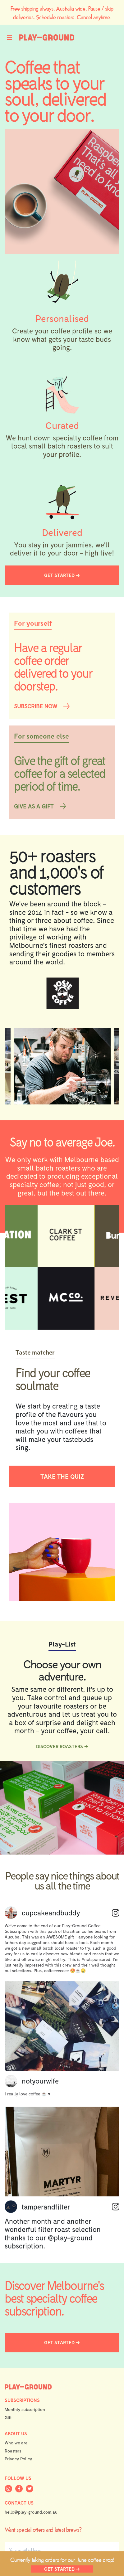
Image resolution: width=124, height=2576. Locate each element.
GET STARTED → (62, 2569)
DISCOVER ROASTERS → (62, 1746)
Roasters (13, 2450)
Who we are (16, 2442)
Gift (8, 2417)
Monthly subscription (25, 2409)
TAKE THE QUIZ (62, 1476)
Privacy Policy (18, 2458)
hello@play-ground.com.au (31, 2512)
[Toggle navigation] (12, 37)
